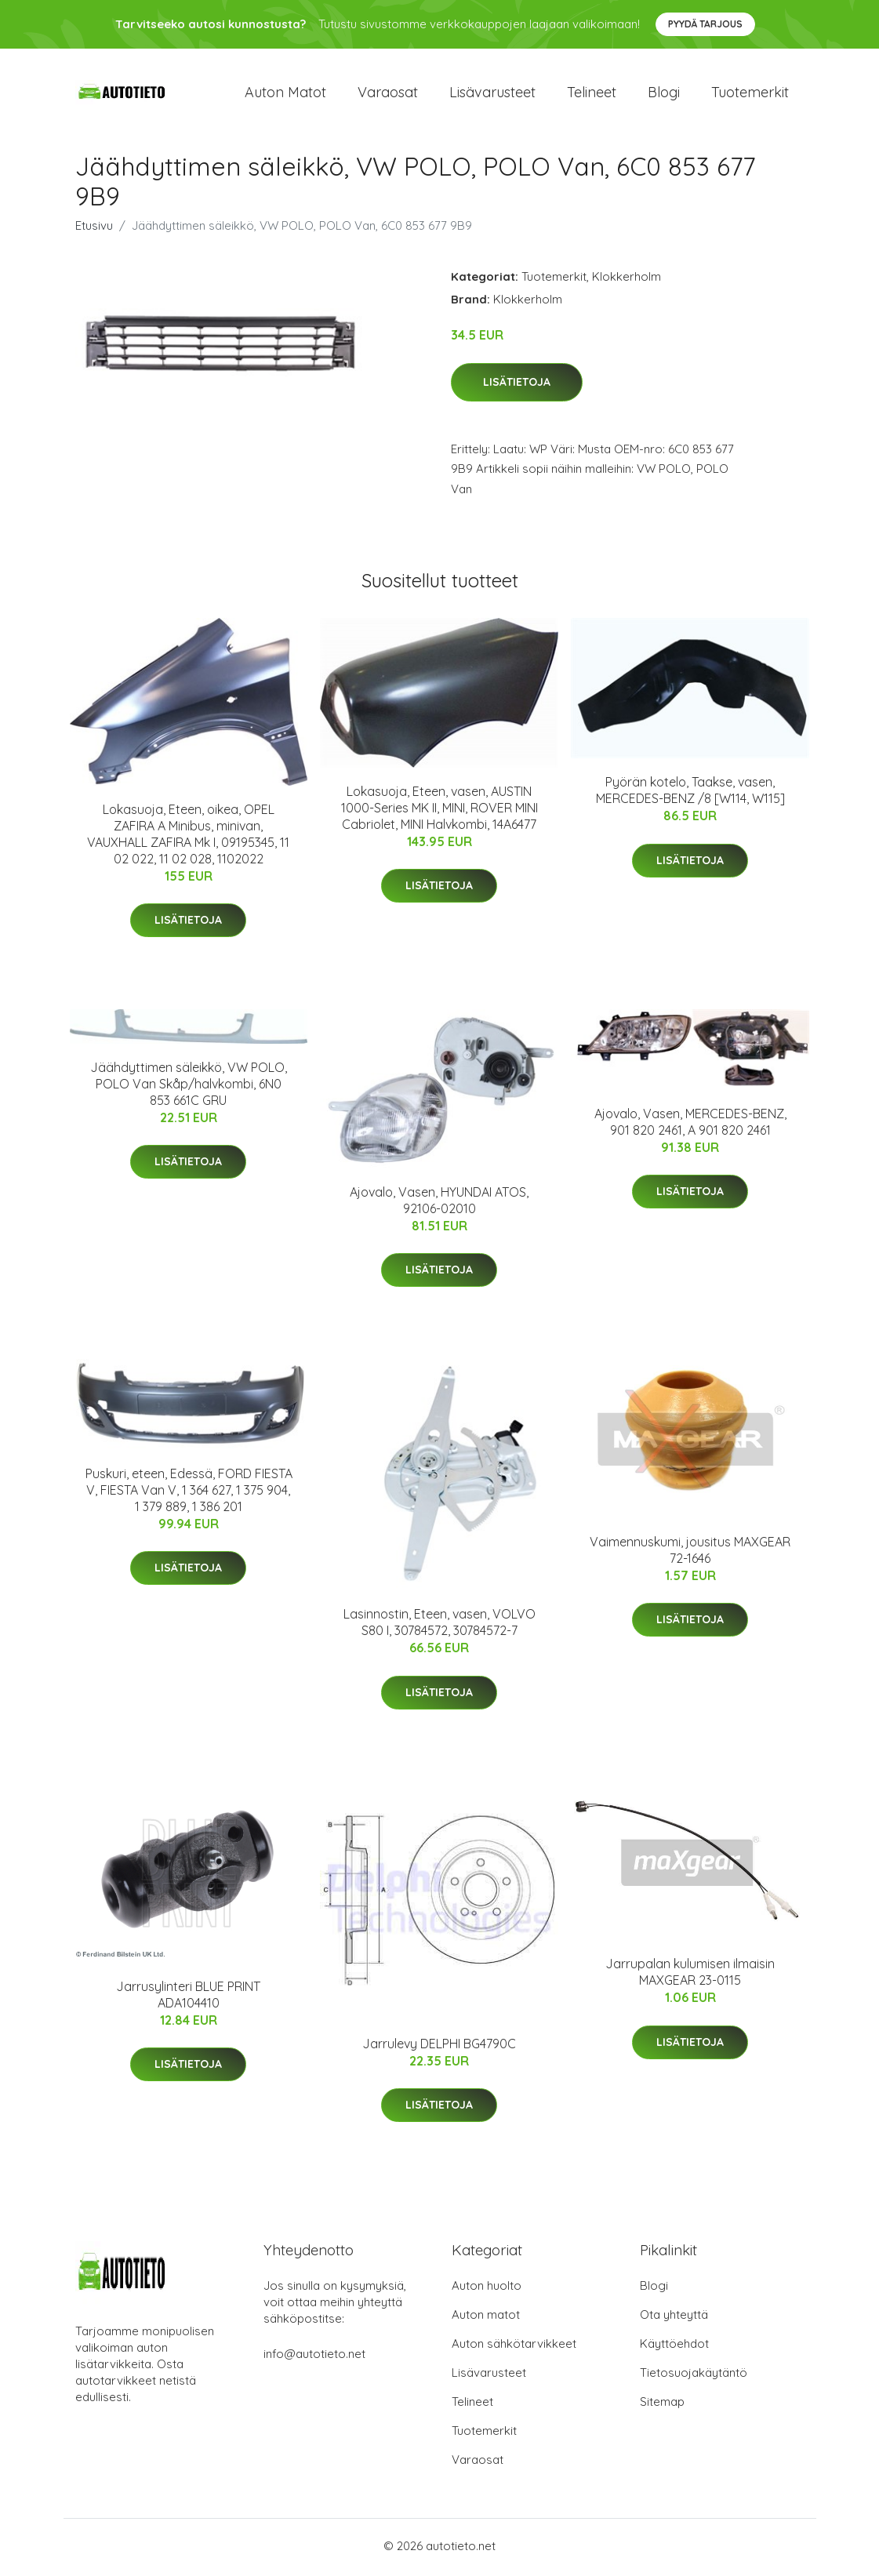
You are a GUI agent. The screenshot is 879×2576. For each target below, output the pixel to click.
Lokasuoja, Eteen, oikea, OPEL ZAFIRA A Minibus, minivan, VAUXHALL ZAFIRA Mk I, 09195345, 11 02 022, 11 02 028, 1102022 (188, 837)
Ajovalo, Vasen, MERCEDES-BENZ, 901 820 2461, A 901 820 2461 (690, 1125)
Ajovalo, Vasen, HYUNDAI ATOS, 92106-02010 (439, 1203)
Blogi (664, 94)
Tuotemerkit (750, 94)
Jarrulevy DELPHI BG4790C (439, 2047)
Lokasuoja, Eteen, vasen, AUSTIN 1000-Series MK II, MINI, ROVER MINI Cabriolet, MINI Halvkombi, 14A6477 (439, 811)
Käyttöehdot (674, 2346)
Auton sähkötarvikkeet (514, 2346)
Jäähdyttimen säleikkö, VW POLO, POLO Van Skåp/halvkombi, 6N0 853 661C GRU (188, 1087)
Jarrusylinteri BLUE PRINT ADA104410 (188, 1998)
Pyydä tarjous (705, 24)
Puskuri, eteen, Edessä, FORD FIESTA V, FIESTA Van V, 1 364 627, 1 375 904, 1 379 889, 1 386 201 (188, 1493)
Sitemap (662, 2404)
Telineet (591, 94)
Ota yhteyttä (674, 2317)
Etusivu (94, 228)
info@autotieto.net (314, 2356)
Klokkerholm (626, 279)
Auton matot (285, 94)
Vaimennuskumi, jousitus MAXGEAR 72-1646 (690, 1553)
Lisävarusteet (492, 94)
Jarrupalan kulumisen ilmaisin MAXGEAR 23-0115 (690, 1975)
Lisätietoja (516, 385)
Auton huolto (486, 2288)
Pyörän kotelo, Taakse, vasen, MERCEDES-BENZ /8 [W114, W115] (690, 793)
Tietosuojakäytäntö (693, 2375)
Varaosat (388, 94)
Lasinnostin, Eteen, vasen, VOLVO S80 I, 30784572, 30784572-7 (439, 1625)
